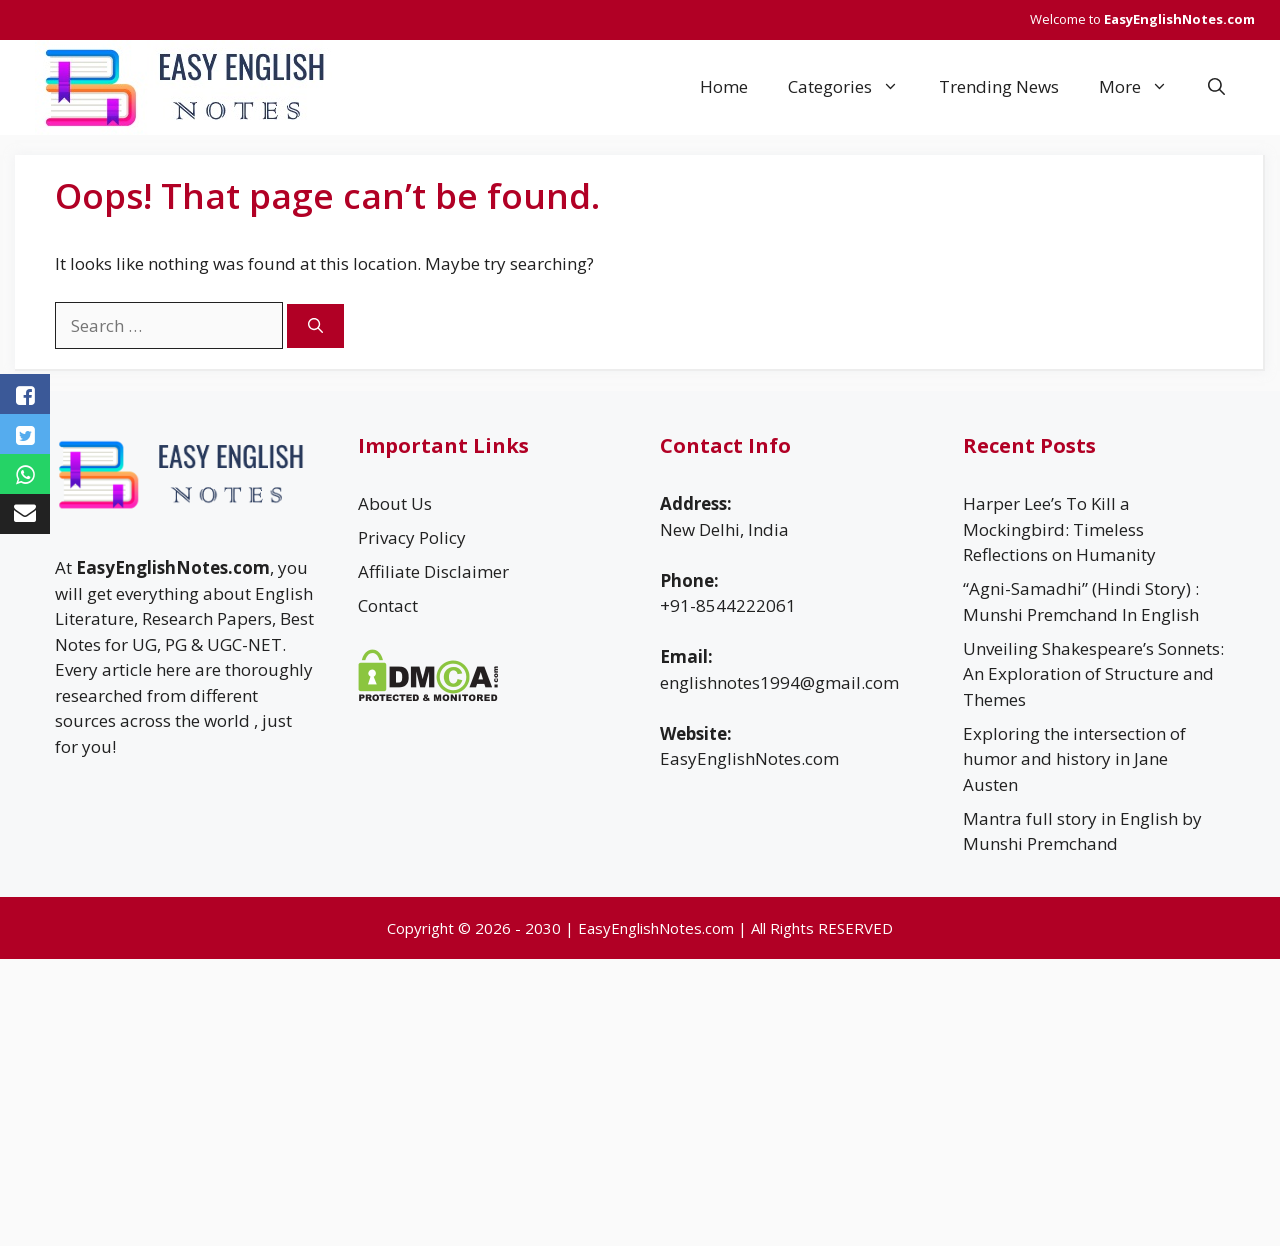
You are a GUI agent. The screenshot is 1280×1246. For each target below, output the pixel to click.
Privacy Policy (412, 537)
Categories (853, 87)
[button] (1216, 87)
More (1143, 87)
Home (724, 86)
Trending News (999, 86)
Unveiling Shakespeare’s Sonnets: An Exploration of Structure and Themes (1093, 674)
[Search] (315, 326)
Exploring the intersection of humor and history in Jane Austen (1074, 759)
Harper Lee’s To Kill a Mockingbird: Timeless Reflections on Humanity (1059, 529)
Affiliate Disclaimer (433, 571)
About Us (395, 503)
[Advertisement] (600, 1099)
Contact (388, 605)
